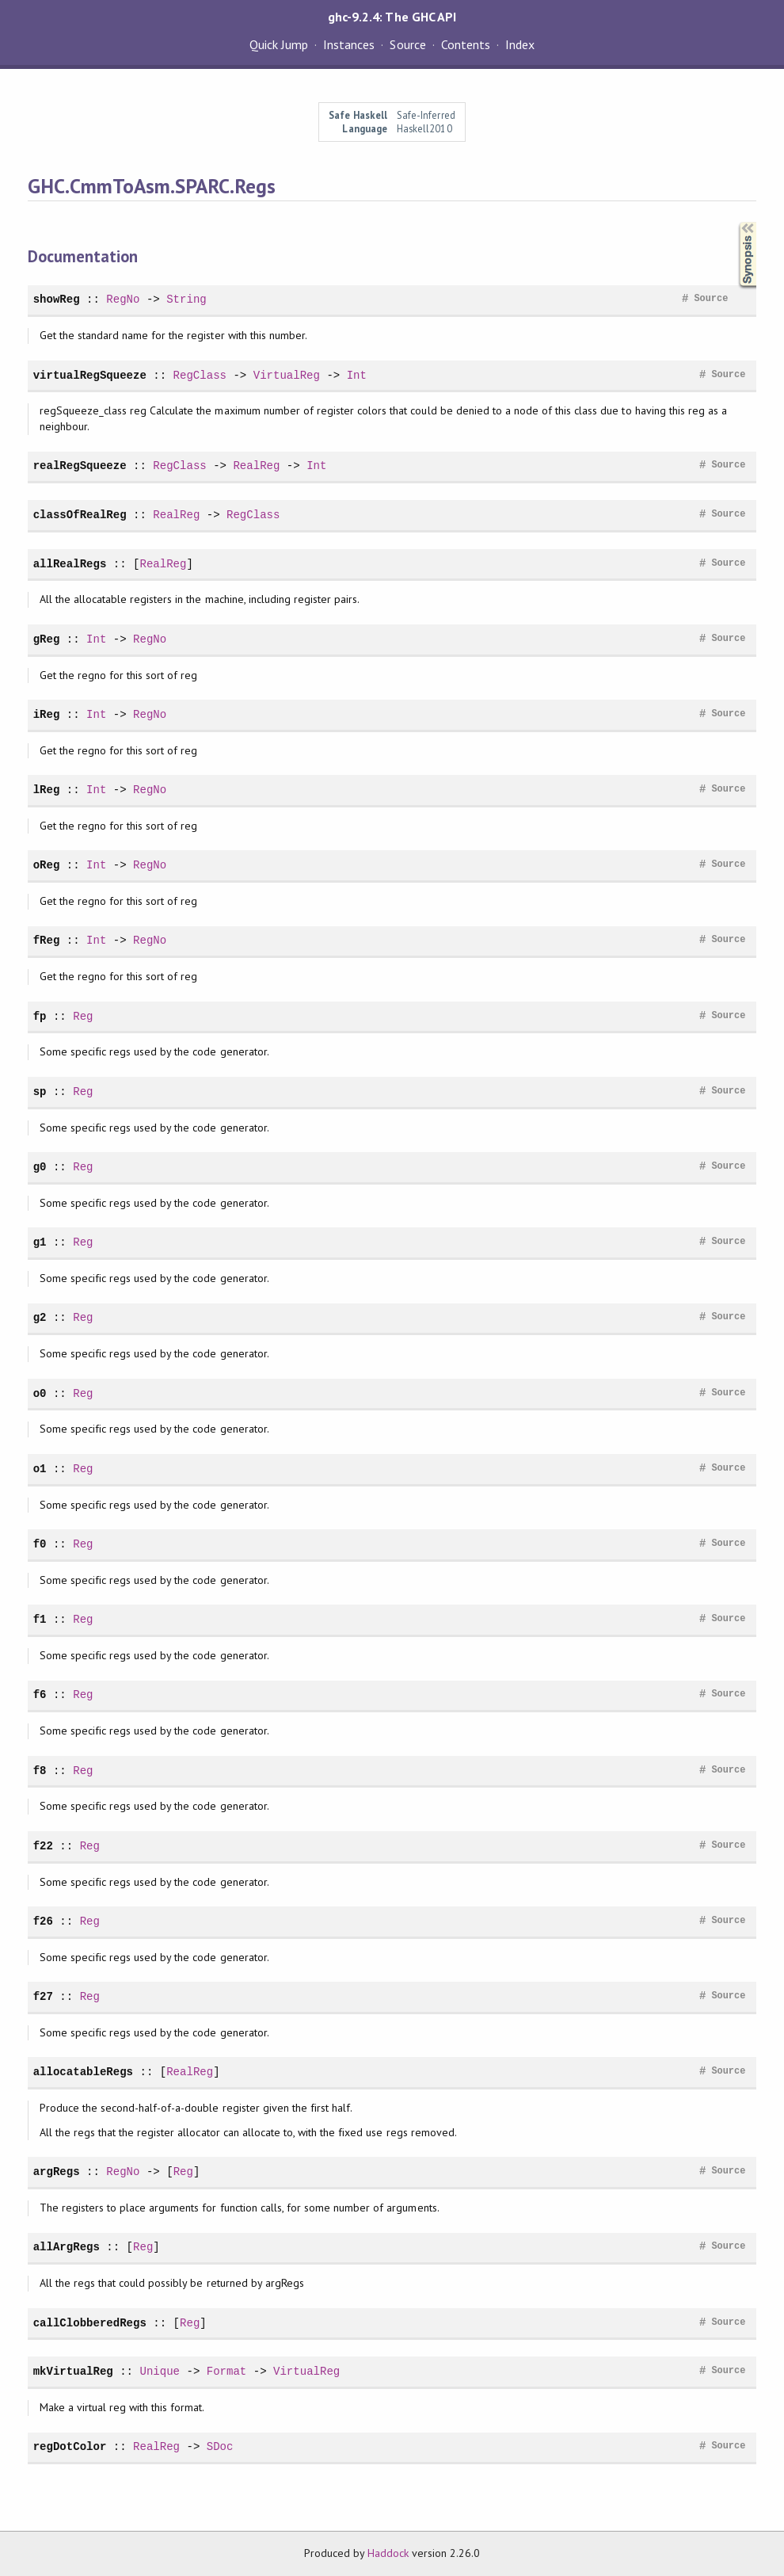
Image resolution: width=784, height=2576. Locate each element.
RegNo (122, 299)
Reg (83, 1016)
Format (227, 2371)
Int (357, 375)
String (186, 299)
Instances (349, 44)
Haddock (388, 2553)
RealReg (256, 465)
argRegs (56, 2171)
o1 (40, 1468)
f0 (40, 1543)
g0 (40, 1166)
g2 (40, 1317)
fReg (46, 940)
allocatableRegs (83, 2071)
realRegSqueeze (80, 465)
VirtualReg (286, 375)
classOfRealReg (80, 514)
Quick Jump (278, 44)
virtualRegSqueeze (90, 375)
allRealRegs (70, 563)
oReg (46, 864)
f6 (40, 1694)
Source (407, 44)
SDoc (220, 2446)
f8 (40, 1770)
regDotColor (70, 2446)
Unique (159, 2371)
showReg (56, 299)
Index (520, 44)
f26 (43, 1921)
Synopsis (734, 222)
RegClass (199, 375)
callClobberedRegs (90, 2322)
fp (40, 1016)
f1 (40, 1619)
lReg (46, 789)
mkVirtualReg (73, 2371)
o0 (40, 1393)
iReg (46, 714)
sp (40, 1091)
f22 (43, 1845)
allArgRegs (66, 2246)
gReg (46, 639)
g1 (40, 1242)
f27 (43, 1996)
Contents (465, 44)
